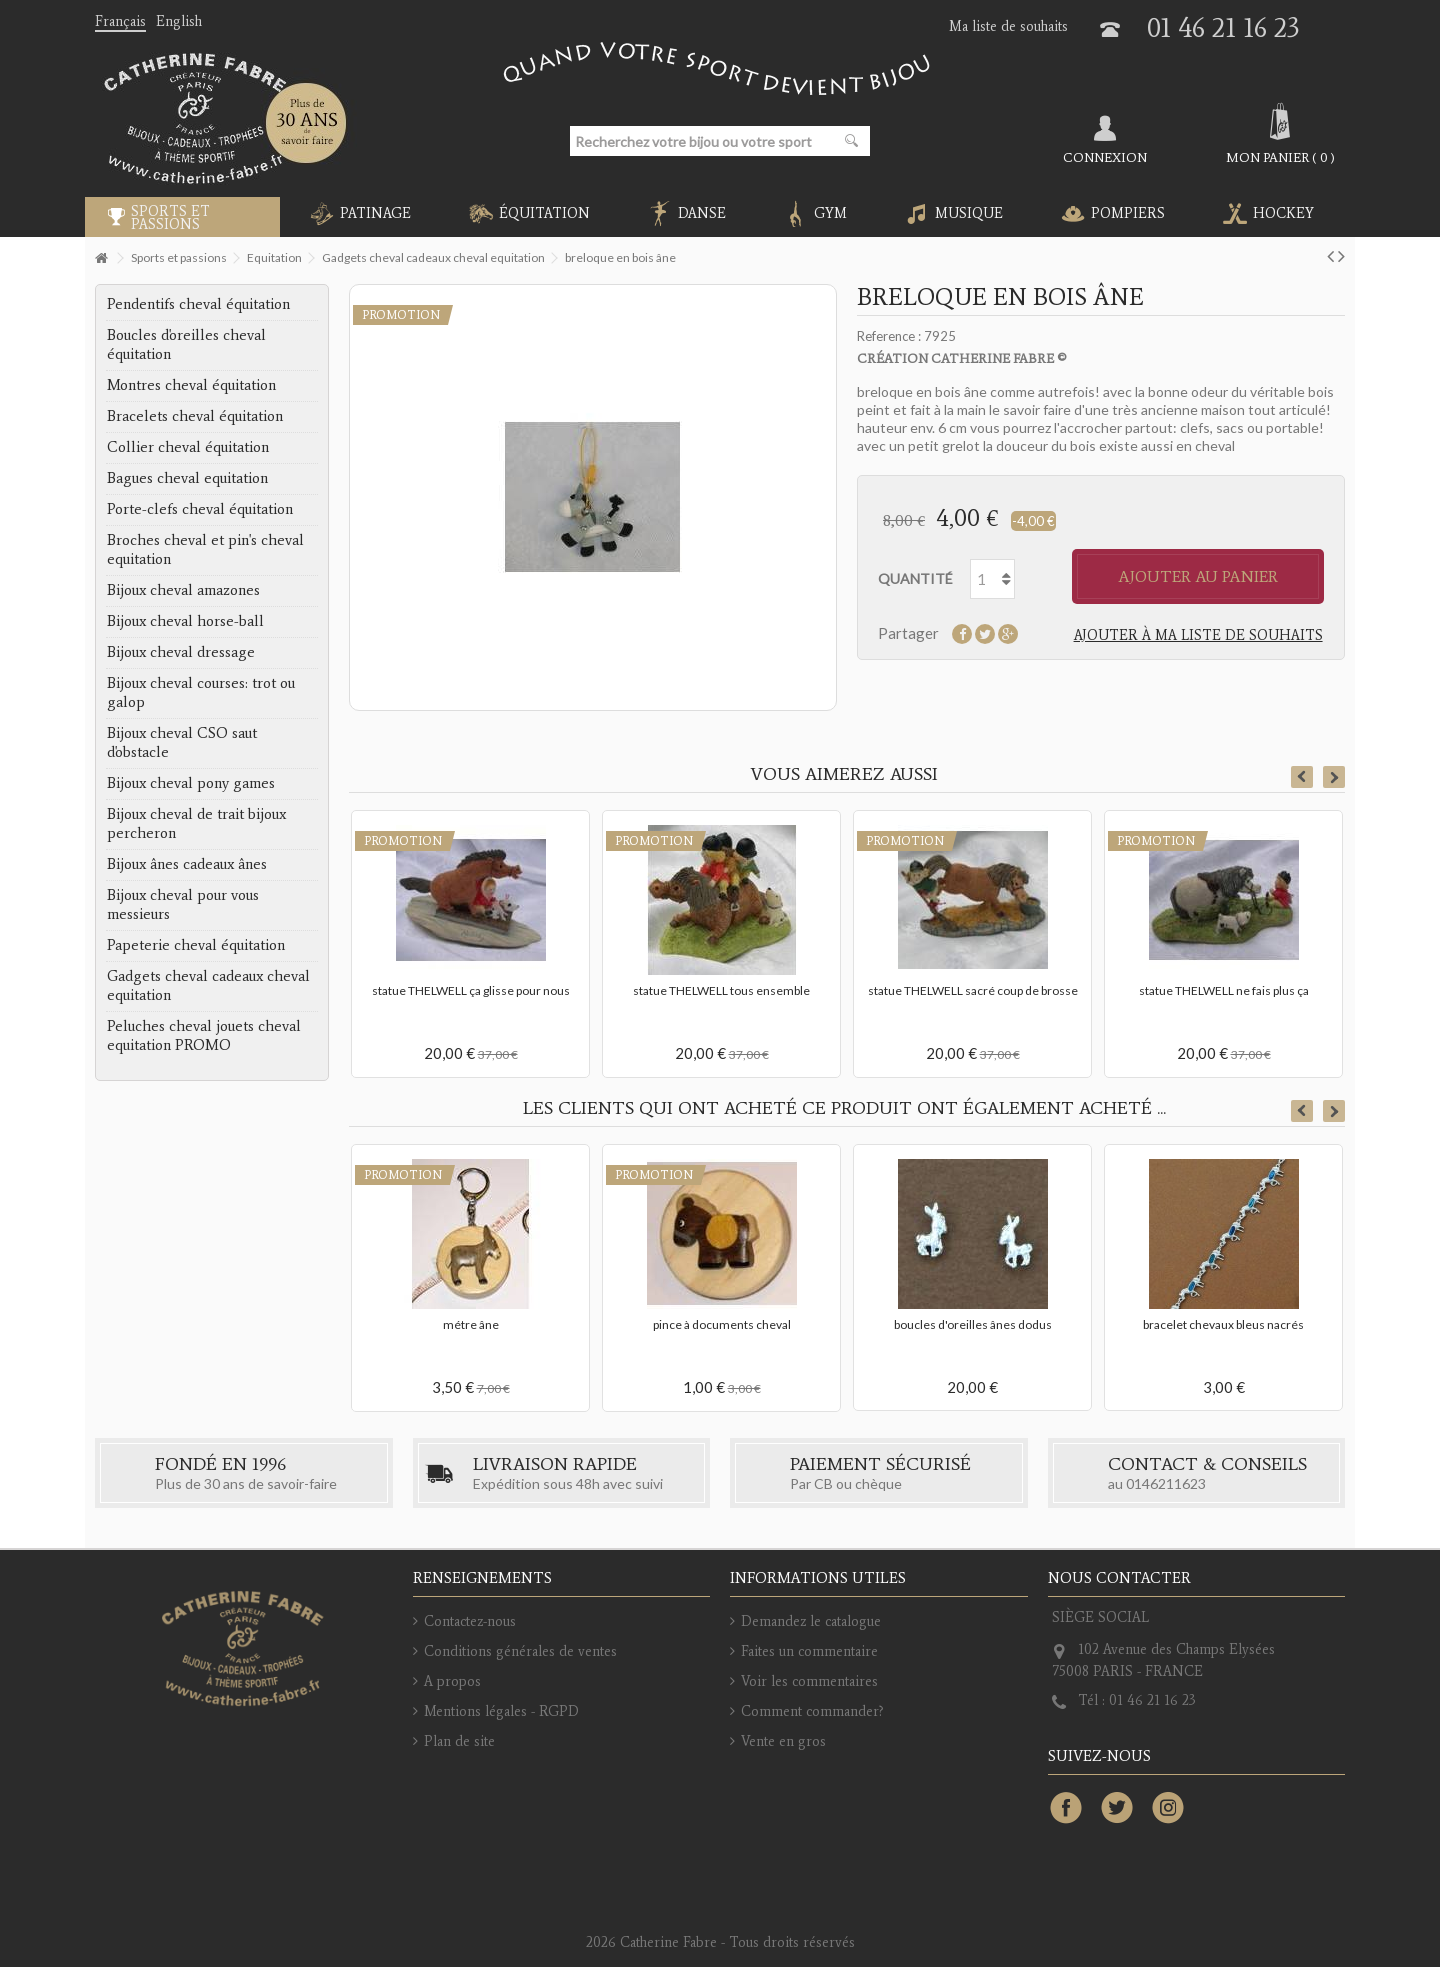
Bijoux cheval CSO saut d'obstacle (182, 742)
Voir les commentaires (809, 1681)
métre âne (471, 1324)
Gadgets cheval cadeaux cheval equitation (208, 985)
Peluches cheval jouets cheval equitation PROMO (204, 1035)
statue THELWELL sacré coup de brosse (973, 990)
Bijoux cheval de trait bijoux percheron (196, 823)
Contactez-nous (470, 1621)
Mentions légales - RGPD (501, 1711)
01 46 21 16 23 (1223, 27)
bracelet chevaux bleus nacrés (1223, 1324)
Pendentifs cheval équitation (198, 304)
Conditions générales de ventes (520, 1651)
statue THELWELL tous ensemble (721, 990)
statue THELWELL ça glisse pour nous (471, 990)
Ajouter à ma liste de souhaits (1198, 635)
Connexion (1105, 157)
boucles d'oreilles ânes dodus (973, 1324)
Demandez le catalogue (811, 1621)
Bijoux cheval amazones (183, 590)
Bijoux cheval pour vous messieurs (183, 904)
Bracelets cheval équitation (195, 416)
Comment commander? (812, 1711)
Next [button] (1334, 777)
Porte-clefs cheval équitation (200, 509)
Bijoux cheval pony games (191, 783)
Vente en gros (783, 1741)
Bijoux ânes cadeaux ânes (187, 864)
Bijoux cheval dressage (181, 652)
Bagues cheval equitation (187, 478)
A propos (452, 1681)
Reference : (889, 336)
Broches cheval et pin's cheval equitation (205, 549)
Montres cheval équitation (191, 385)
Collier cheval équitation (188, 447)
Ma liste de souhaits (1008, 26)
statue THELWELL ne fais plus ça (1224, 990)
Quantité (915, 578)
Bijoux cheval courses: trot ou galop (201, 692)
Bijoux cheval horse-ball (185, 621)
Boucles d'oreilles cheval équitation (186, 344)
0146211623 (1166, 1483)
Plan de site (459, 1741)
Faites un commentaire (809, 1651)
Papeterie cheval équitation (196, 945)
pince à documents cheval (722, 1324)
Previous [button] (1302, 777)
